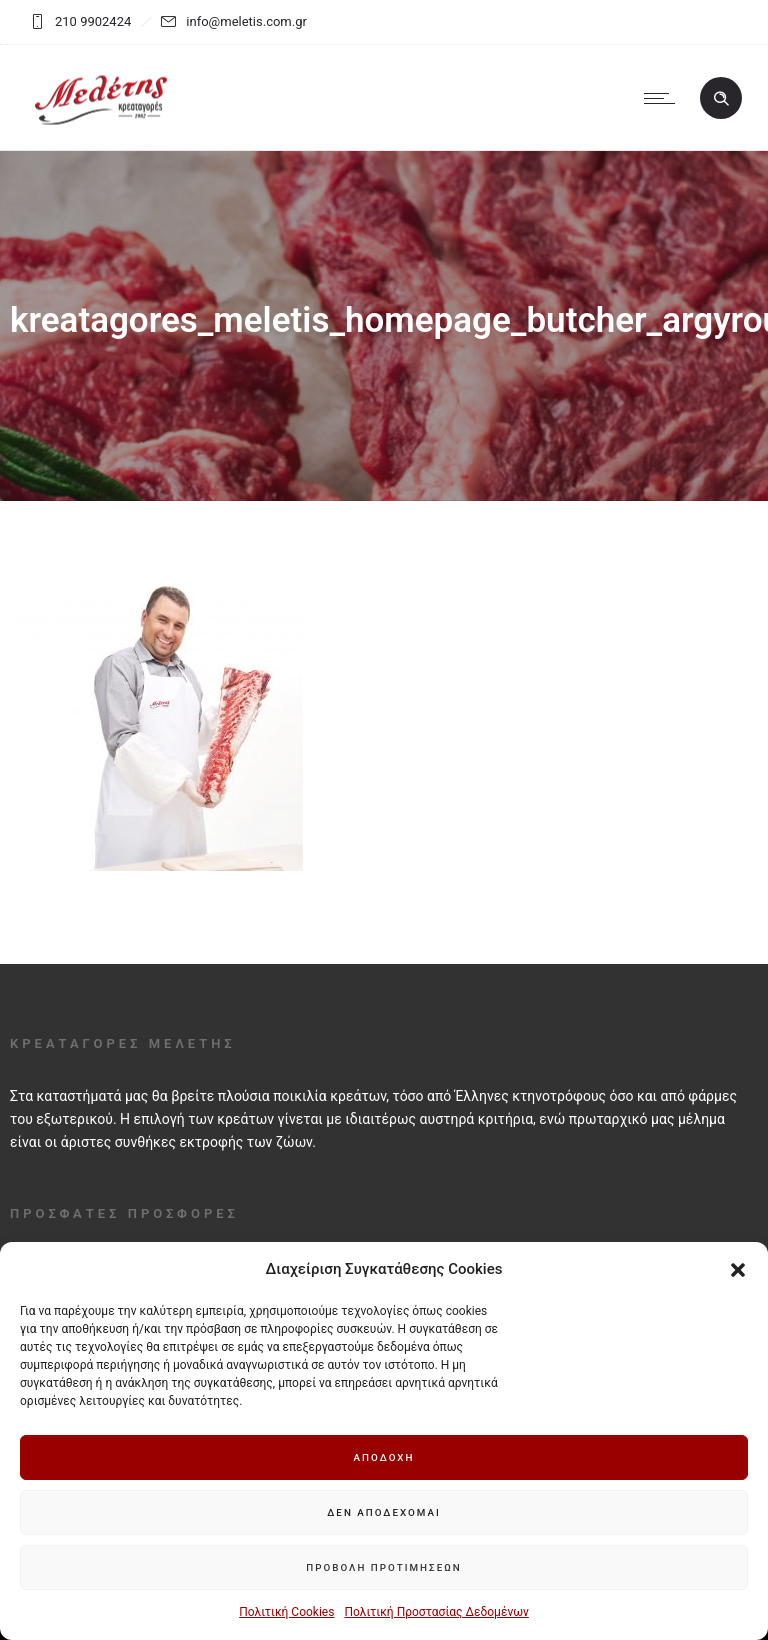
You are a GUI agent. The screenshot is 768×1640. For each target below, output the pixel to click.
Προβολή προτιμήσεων (384, 1567)
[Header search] (721, 99)
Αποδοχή (384, 1457)
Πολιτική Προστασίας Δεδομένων (436, 1612)
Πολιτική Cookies (286, 1612)
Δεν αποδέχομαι (383, 1512)
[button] (738, 1270)
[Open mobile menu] (664, 98)
